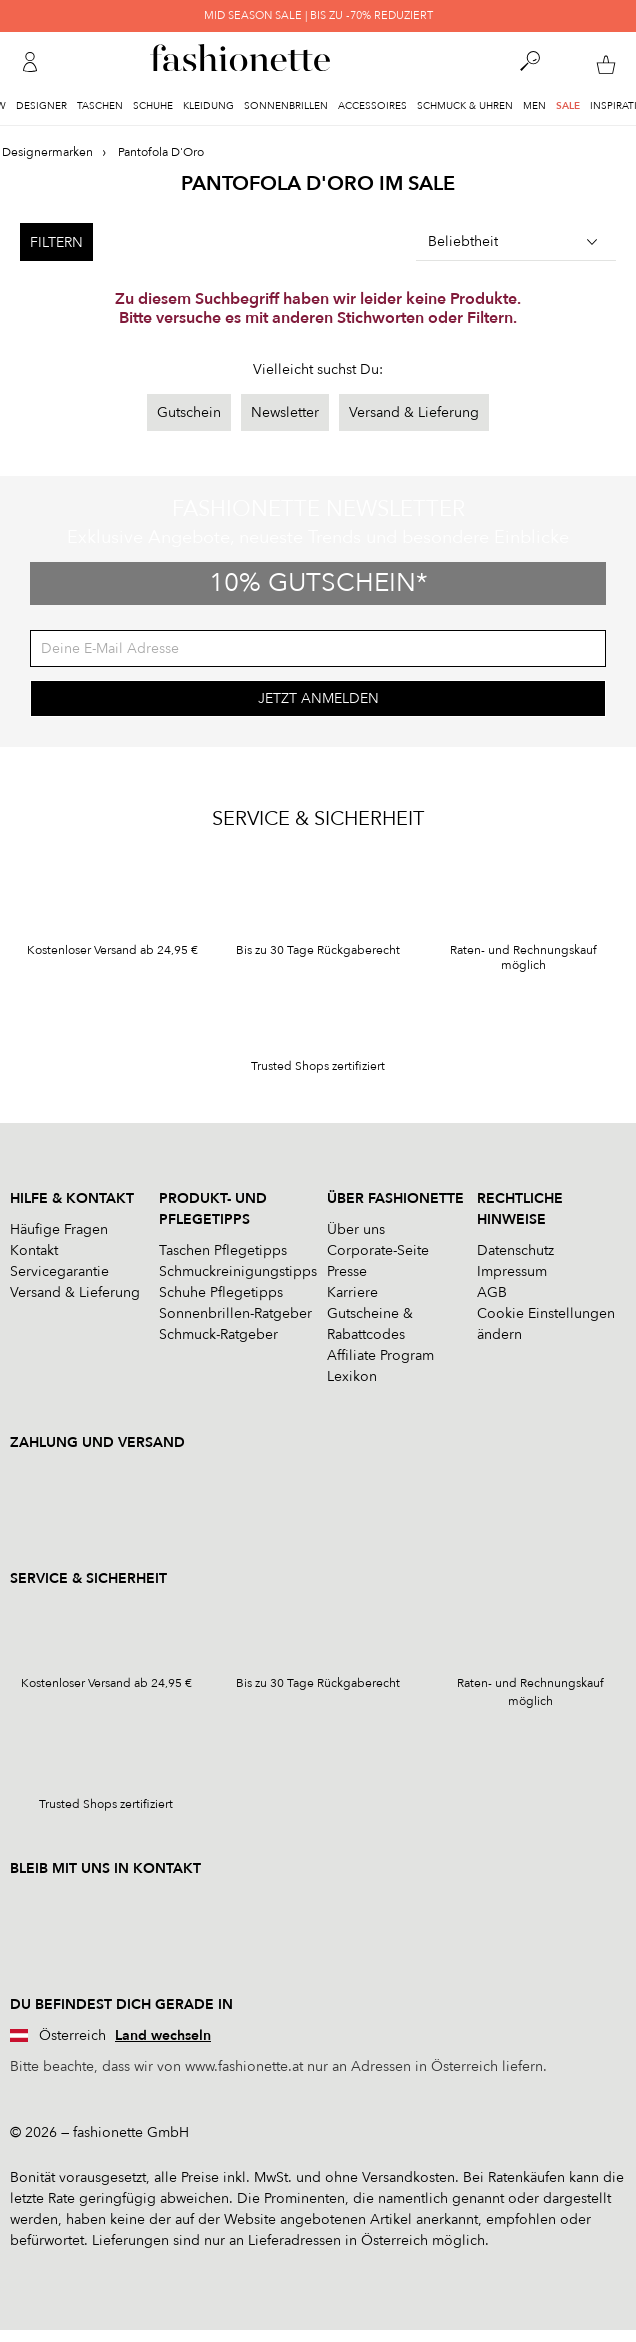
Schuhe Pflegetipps (221, 1292)
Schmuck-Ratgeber (218, 1334)
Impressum (512, 1271)
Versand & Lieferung (414, 412)
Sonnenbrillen (286, 106)
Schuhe (153, 106)
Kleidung (208, 106)
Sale (568, 106)
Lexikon (352, 1376)
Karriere (352, 1292)
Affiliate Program (380, 1355)
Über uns (356, 1229)
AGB (492, 1292)
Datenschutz (515, 1250)
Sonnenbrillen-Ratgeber (235, 1313)
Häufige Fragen (59, 1229)
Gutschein (189, 412)
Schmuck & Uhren (465, 106)
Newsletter (285, 412)
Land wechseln (163, 2035)
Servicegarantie (59, 1271)
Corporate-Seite (378, 1250)
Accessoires (372, 106)
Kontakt (34, 1250)
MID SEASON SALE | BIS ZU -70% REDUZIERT (318, 15)
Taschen (100, 106)
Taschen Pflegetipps (223, 1250)
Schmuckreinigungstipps (238, 1271)
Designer (41, 106)
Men (534, 106)
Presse (347, 1271)
